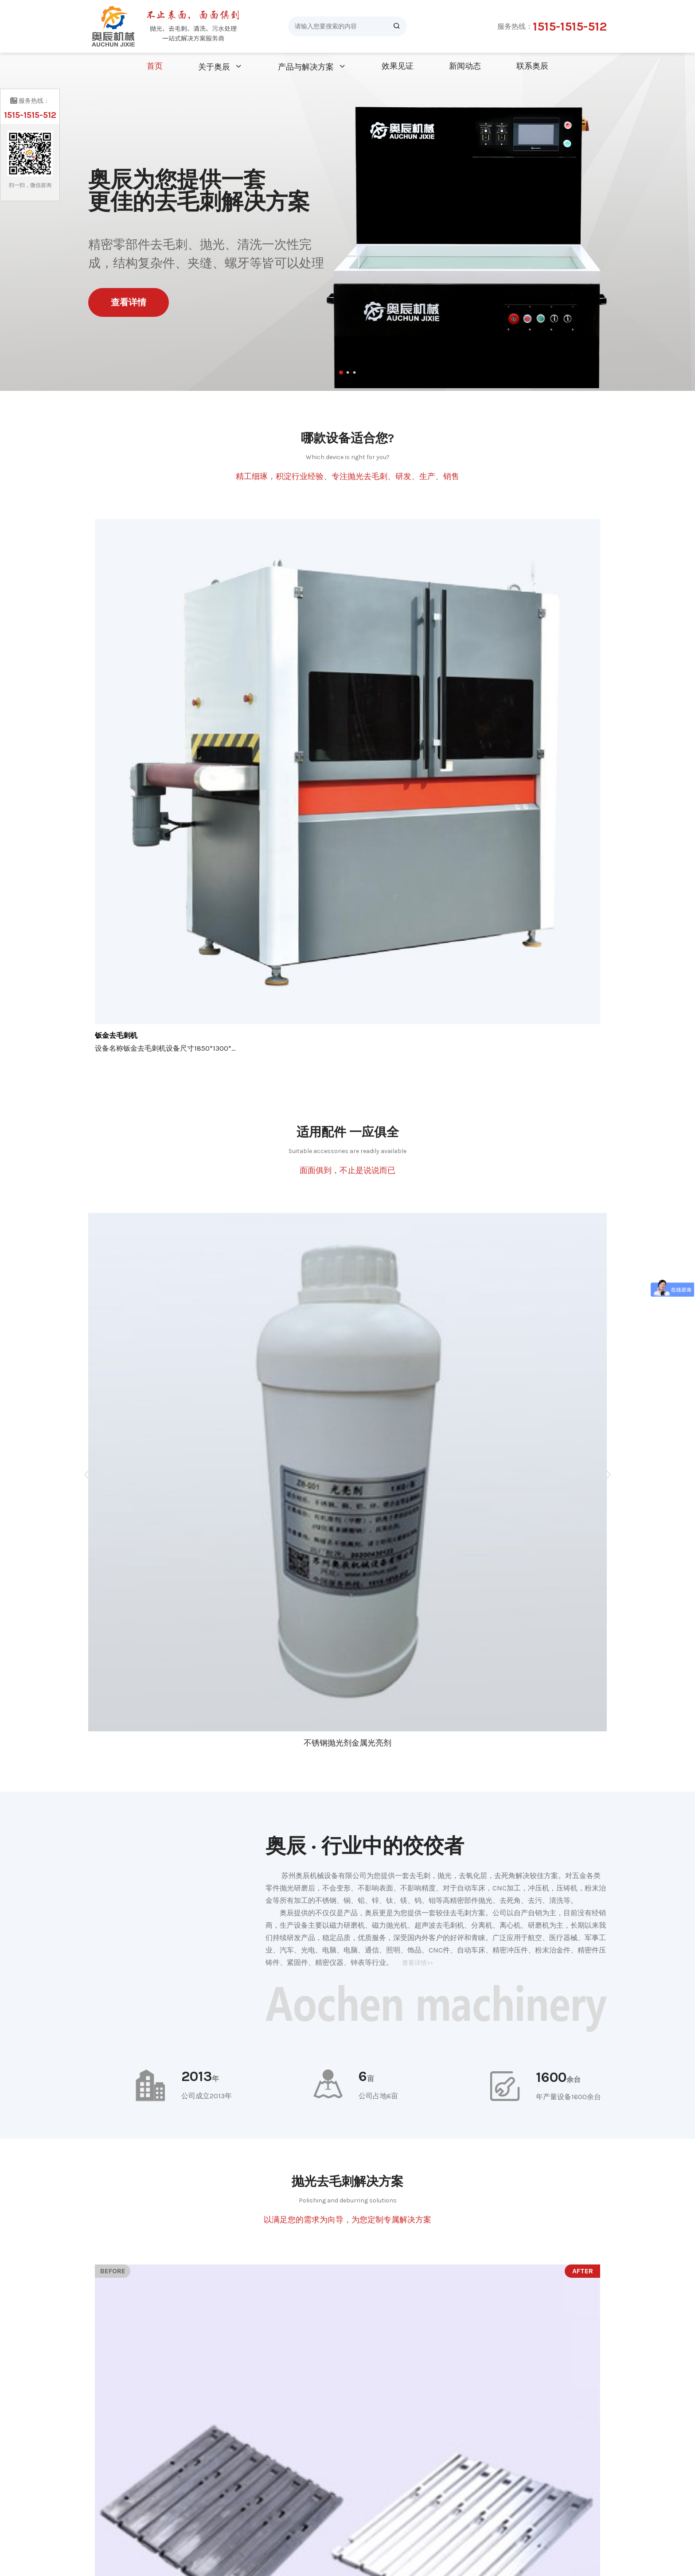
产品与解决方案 (306, 67)
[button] (341, 372)
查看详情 (128, 302)
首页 (155, 66)
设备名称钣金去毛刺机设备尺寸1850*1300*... (165, 1048)
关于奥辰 (214, 67)
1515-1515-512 (570, 26)
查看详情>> (417, 1963)
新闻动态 (465, 66)
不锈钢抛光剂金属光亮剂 (347, 1743)
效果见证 (398, 66)
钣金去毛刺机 (116, 1035)
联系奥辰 (532, 66)
